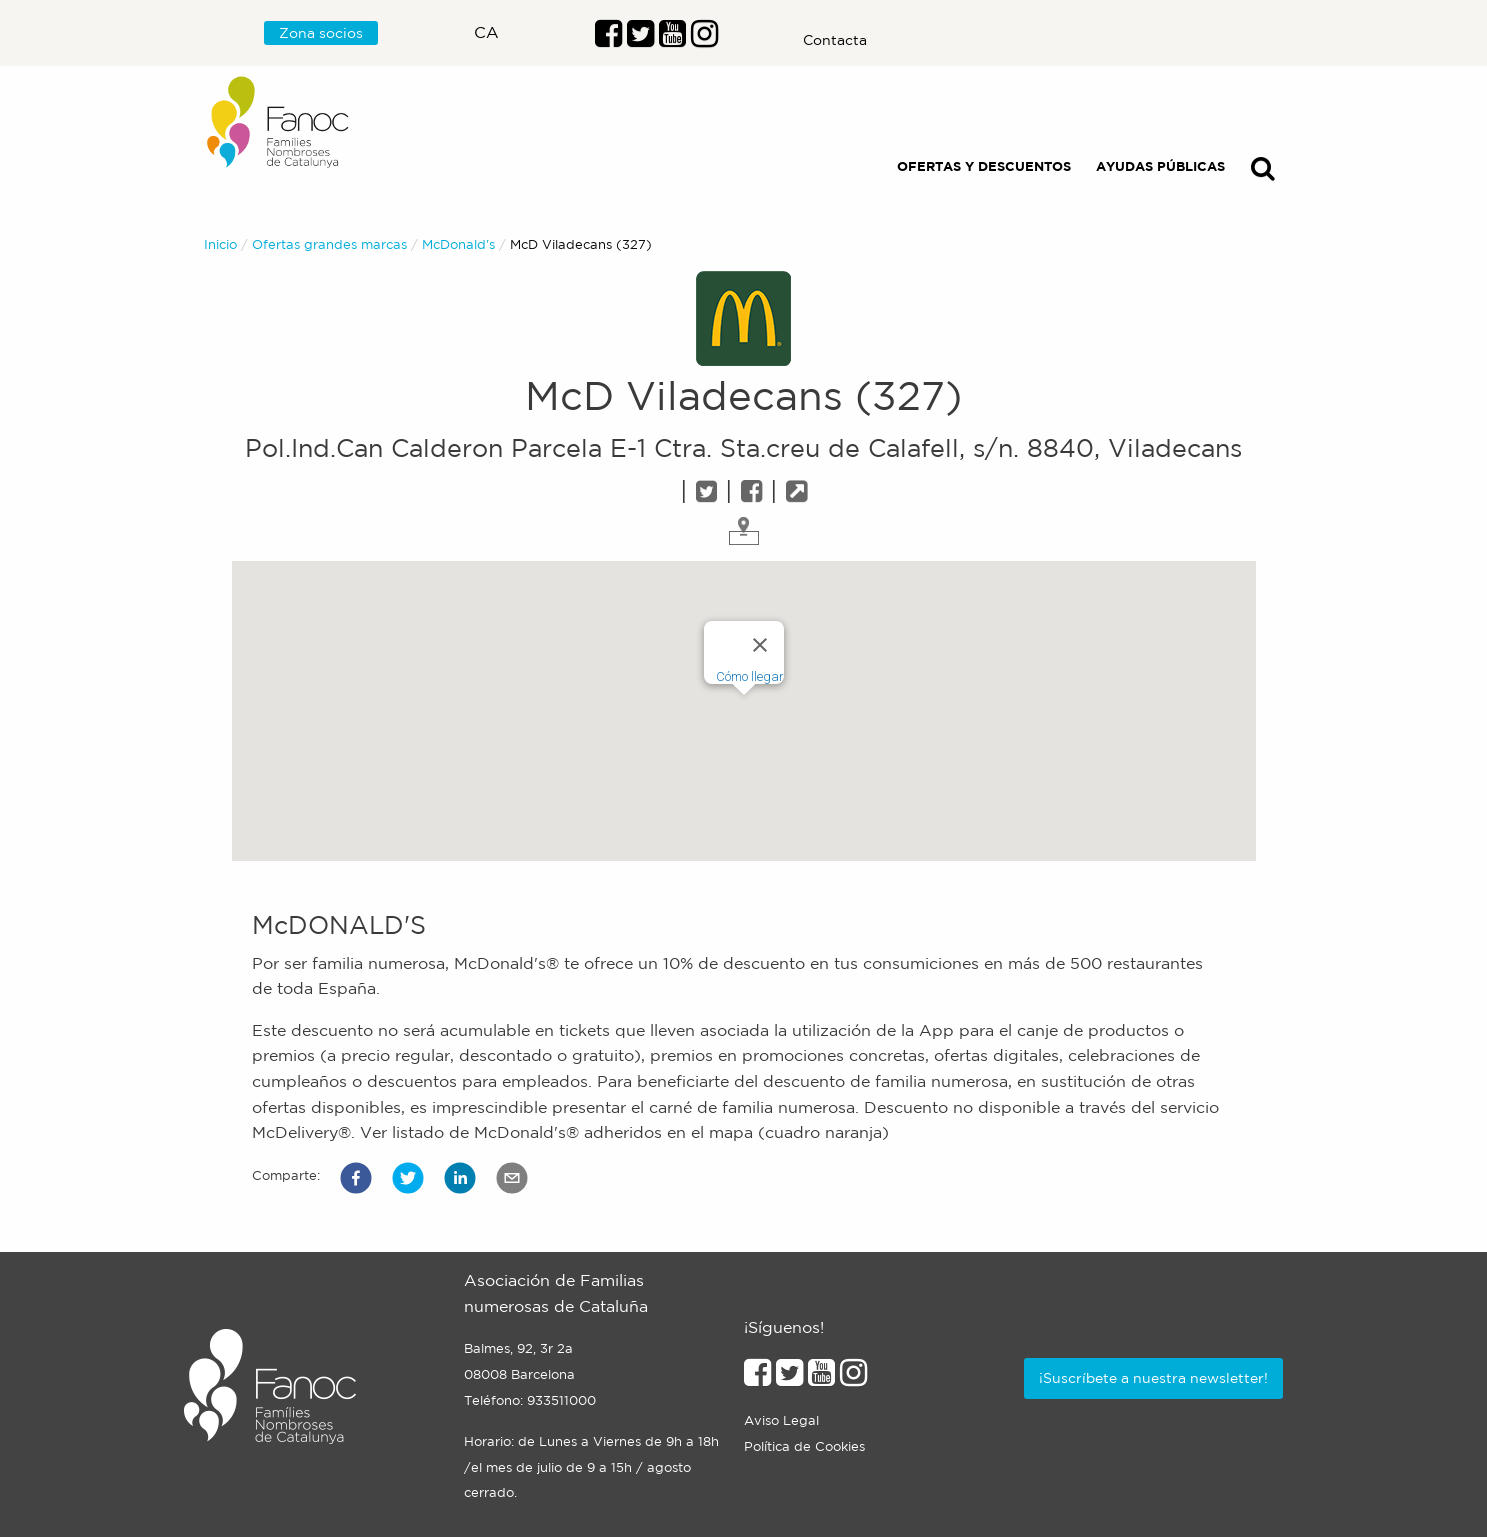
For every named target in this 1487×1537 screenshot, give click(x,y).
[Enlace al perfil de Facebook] (608, 39)
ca (486, 32)
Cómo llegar (750, 676)
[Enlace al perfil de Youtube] (672, 39)
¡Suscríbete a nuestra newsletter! (1153, 1378)
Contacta (835, 40)
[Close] (760, 645)
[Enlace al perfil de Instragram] (704, 39)
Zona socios (321, 33)
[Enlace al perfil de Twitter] (640, 39)
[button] (356, 1178)
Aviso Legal (781, 1420)
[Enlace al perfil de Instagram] (853, 1378)
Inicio (220, 244)
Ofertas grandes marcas (329, 244)
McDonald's (458, 244)
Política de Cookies (804, 1446)
